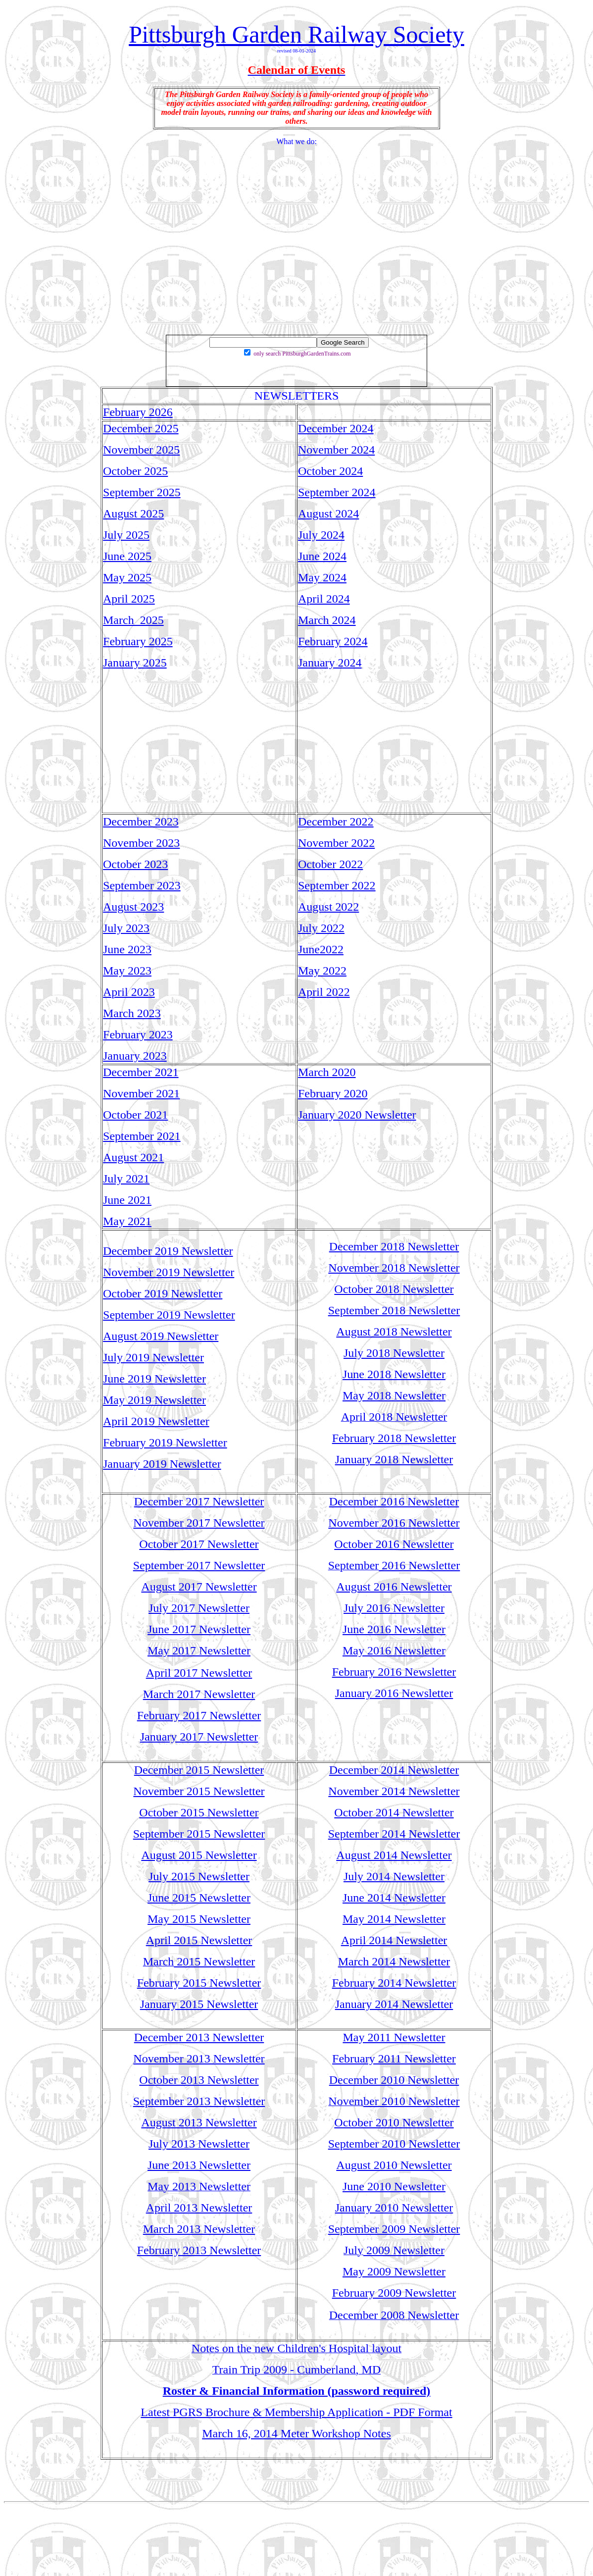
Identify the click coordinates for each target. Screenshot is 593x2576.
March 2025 (133, 620)
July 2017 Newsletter (198, 1607)
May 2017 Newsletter (199, 1650)
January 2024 (330, 662)
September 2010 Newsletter (394, 2143)
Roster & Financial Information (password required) (297, 2390)
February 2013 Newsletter (199, 2250)
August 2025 (133, 513)
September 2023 (142, 885)
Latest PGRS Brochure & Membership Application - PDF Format (296, 2412)
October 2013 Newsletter (198, 2079)
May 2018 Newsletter (394, 1395)
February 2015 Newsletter (199, 1982)
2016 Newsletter (419, 1565)
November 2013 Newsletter (198, 2058)
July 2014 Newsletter (394, 1876)
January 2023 (135, 1055)
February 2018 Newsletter (394, 1438)
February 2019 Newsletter (165, 1442)
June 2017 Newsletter (199, 1629)
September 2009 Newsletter (394, 2228)
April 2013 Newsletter (199, 2207)
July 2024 (321, 534)
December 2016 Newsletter (394, 1501)
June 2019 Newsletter (154, 1378)
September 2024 (337, 492)
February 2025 (138, 641)
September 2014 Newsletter (394, 1833)
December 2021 (141, 1072)
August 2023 (133, 906)
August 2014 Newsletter (393, 1855)
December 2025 (141, 428)
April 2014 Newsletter (394, 1940)
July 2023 (126, 928)
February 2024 (333, 641)
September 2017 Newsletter (199, 1565)
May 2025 (127, 577)
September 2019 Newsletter (169, 1314)
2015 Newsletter (214, 1961)
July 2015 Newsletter (198, 1876)
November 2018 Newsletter (393, 1267)
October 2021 (135, 1114)
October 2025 (135, 470)
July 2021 (126, 1178)
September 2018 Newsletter (394, 1310)
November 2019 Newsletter (168, 1272)
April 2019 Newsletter (156, 1421)
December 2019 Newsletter (168, 1250)
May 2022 (322, 970)
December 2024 (336, 428)
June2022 (321, 949)
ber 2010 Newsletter (411, 2101)
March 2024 (327, 620)
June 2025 (127, 556)
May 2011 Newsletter (394, 2037)
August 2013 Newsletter (198, 2122)
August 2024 (328, 513)
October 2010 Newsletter (393, 2122)
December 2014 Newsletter (394, 1769)
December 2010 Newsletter (394, 2079)
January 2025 (135, 662)
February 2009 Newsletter (394, 2292)
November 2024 (336, 449)
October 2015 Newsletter (198, 1812)
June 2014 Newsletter (394, 1897)
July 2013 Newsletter (198, 2143)
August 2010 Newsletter (393, 2165)
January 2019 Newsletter (162, 1463)
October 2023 (135, 864)
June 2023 (127, 949)
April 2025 (129, 598)
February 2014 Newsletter (394, 1982)
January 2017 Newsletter (199, 1736)
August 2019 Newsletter (160, 1336)
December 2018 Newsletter (394, 1246)
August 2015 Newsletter (198, 1855)
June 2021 (127, 1199)
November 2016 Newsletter (393, 1522)
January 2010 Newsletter (394, 2207)
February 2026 (138, 412)
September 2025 (142, 492)
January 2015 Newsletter (199, 2004)
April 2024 (324, 598)
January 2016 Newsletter (394, 1693)
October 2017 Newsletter (198, 1544)
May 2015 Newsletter (199, 1918)
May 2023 (127, 970)
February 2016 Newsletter (394, 1671)
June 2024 (322, 556)
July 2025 (126, 534)
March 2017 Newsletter (199, 1694)
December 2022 (336, 821)
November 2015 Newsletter (198, 1791)
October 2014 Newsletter (393, 1812)
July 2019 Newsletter (153, 1357)
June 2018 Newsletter (394, 1374)
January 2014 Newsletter (394, 2004)
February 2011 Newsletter (394, 2058)
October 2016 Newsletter (393, 1544)
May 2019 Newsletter (154, 1399)
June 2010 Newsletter (394, 2186)
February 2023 (138, 1034)
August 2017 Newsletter (198, 1586)
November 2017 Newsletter (198, 1522)
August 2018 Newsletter (393, 1331)
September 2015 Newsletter (199, 1833)
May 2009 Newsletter (394, 2271)
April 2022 (324, 991)
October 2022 (330, 864)
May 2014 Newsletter (394, 1918)
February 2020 (333, 1093)
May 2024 (322, 577)
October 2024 (330, 470)
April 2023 (129, 991)
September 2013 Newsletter (199, 2101)
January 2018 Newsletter (394, 1459)
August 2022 (328, 906)
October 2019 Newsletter (162, 1293)
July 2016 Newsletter (394, 1607)
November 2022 (336, 842)
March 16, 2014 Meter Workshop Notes (296, 2433)
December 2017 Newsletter (199, 1501)
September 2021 (142, 1136)
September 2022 (337, 885)
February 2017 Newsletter (199, 1715)
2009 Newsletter (404, 2250)
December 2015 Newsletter (199, 1769)
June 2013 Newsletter (199, 2165)
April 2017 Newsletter (199, 1672)
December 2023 (141, 821)
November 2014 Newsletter (393, 1791)
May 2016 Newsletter (394, 1650)
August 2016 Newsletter (393, 1586)
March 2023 (132, 1013)
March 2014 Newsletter (394, 1961)
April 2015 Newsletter (199, 1940)
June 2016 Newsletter (394, 1629)
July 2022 (321, 928)
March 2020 (327, 1072)
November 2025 (141, 449)
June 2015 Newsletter (199, 1897)
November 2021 (141, 1093)
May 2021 (127, 1221)
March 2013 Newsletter (199, 2228)
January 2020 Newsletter (357, 1114)
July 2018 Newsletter (394, 1352)
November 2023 (141, 842)
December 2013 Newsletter (199, 2037)
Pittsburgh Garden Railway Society (296, 34)
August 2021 (133, 1157)
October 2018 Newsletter (393, 1289)
